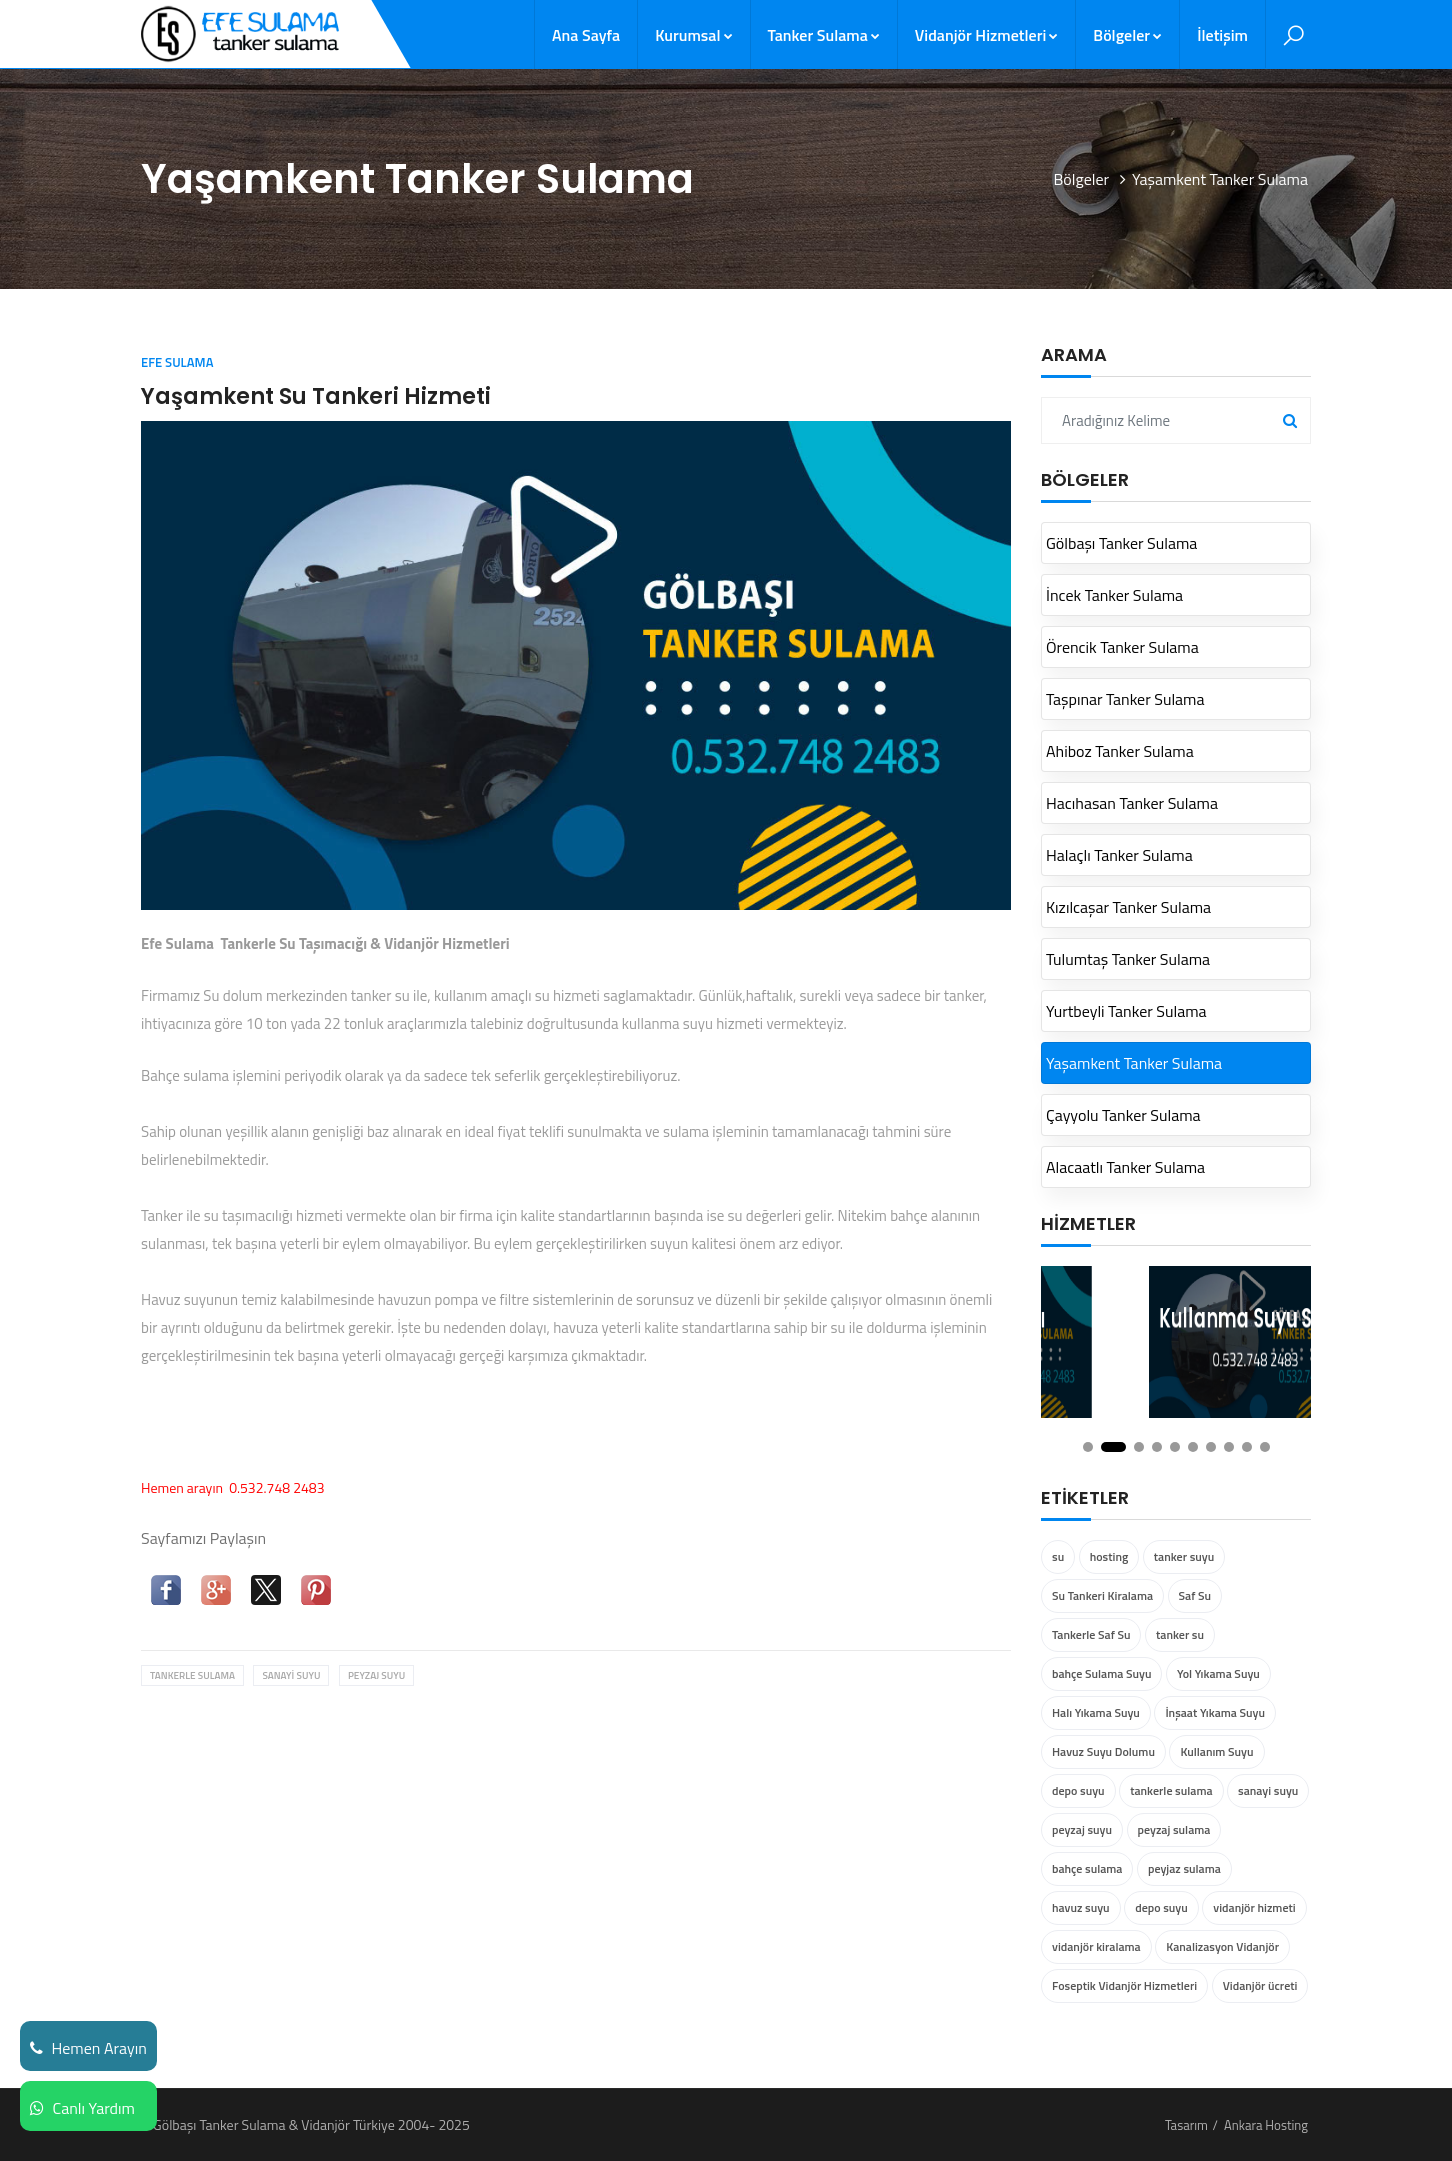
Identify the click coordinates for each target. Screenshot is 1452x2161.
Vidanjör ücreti (1260, 1985)
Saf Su (1195, 1595)
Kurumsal (693, 35)
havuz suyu (1081, 1907)
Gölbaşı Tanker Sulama (1121, 543)
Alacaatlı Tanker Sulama (1125, 1167)
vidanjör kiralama (1096, 1946)
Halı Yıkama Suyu (1096, 1712)
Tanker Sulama (824, 35)
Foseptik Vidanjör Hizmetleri (1124, 1985)
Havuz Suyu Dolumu (1103, 1751)
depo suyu (1078, 1790)
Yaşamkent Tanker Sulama (1134, 1063)
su (1058, 1556)
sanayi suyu (291, 1675)
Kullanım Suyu (1216, 1751)
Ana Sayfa (586, 35)
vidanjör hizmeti (1254, 1907)
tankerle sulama (192, 1675)
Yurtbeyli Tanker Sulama (1126, 1011)
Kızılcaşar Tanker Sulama (1128, 907)
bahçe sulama (1087, 1868)
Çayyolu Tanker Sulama (1123, 1115)
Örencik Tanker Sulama (1122, 647)
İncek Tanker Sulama (1114, 595)
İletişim (1222, 35)
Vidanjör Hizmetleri (987, 35)
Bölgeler (1127, 35)
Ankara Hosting (1266, 2125)
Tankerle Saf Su (1091, 1634)
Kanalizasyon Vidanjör (1222, 1946)
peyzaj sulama (1174, 1829)
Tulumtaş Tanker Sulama (1128, 959)
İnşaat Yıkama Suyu (1215, 1712)
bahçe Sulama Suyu (1101, 1673)
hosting (1109, 1556)
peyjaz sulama (1184, 1868)
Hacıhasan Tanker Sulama (1132, 803)
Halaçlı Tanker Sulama (1119, 855)
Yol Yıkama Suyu (1218, 1673)
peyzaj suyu (376, 1675)
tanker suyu (1184, 1556)
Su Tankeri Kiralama (1102, 1595)
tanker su (1180, 1634)
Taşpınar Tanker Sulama (1125, 699)
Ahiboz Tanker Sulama (1120, 751)
